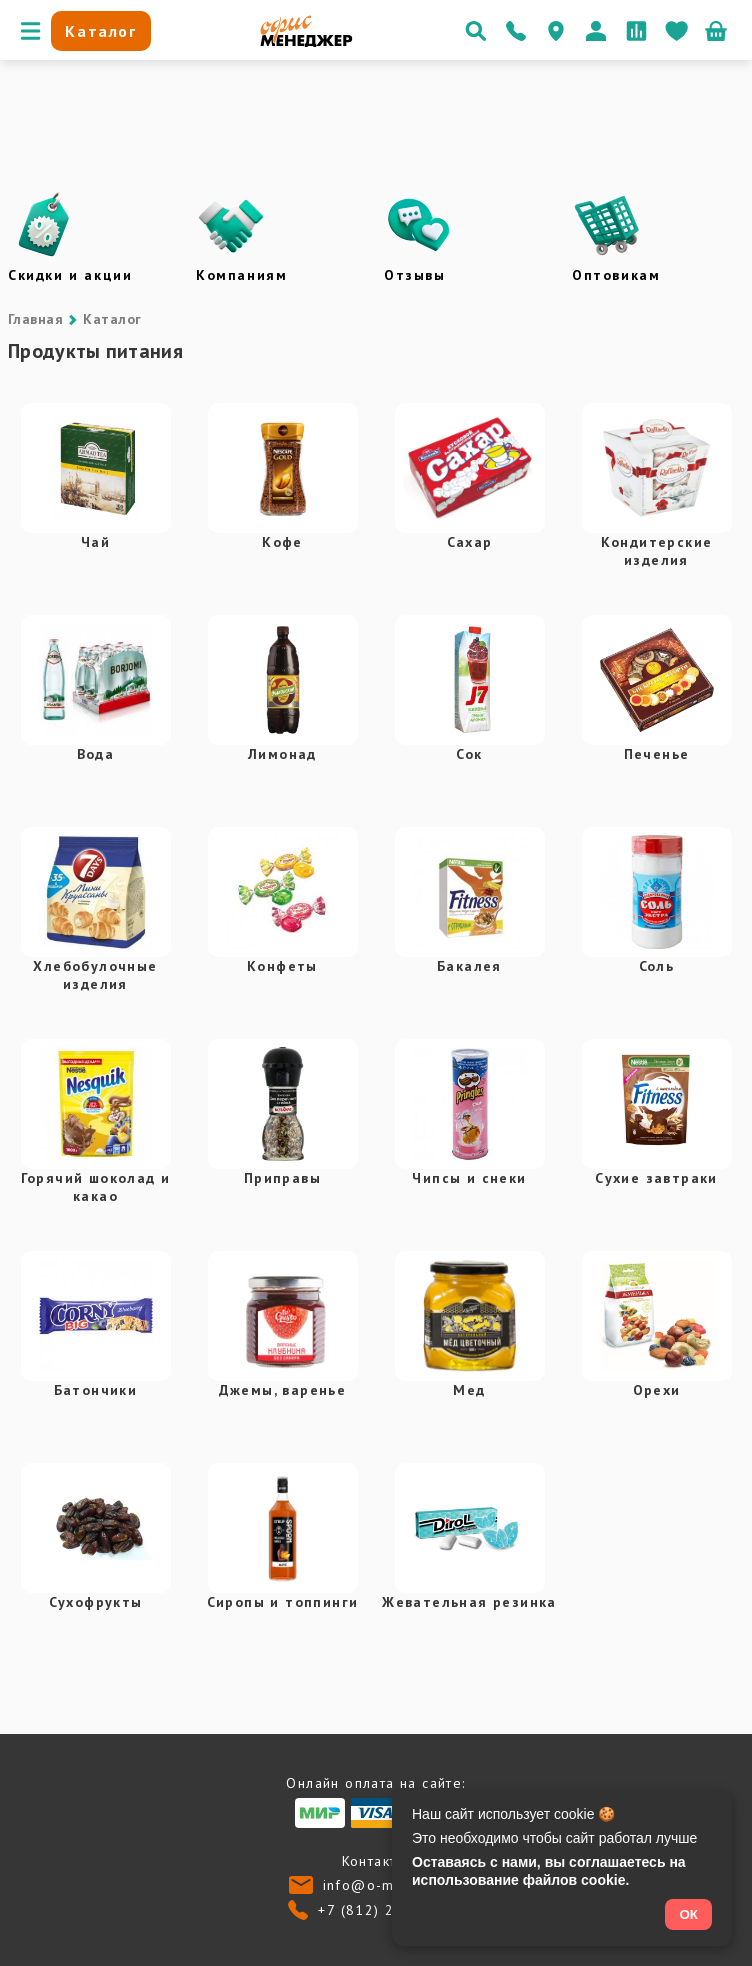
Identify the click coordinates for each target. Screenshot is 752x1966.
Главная (35, 319)
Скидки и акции (70, 275)
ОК (688, 1914)
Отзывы (415, 275)
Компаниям (241, 275)
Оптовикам (616, 275)
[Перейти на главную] (306, 42)
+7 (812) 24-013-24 (390, 1910)
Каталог (112, 319)
